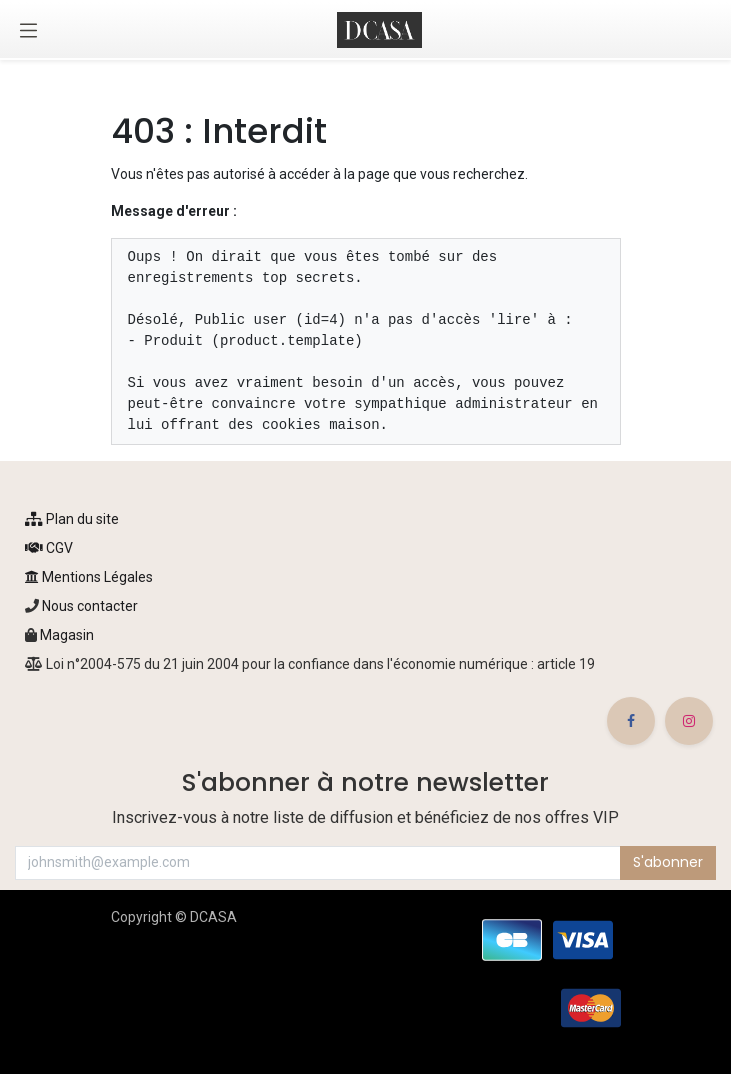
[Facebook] (631, 721)
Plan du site (72, 519)
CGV (49, 548)
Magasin (67, 635)
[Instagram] (689, 721)
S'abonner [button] (668, 862)
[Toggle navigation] (28, 30)
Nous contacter (88, 606)
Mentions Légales (89, 577)
